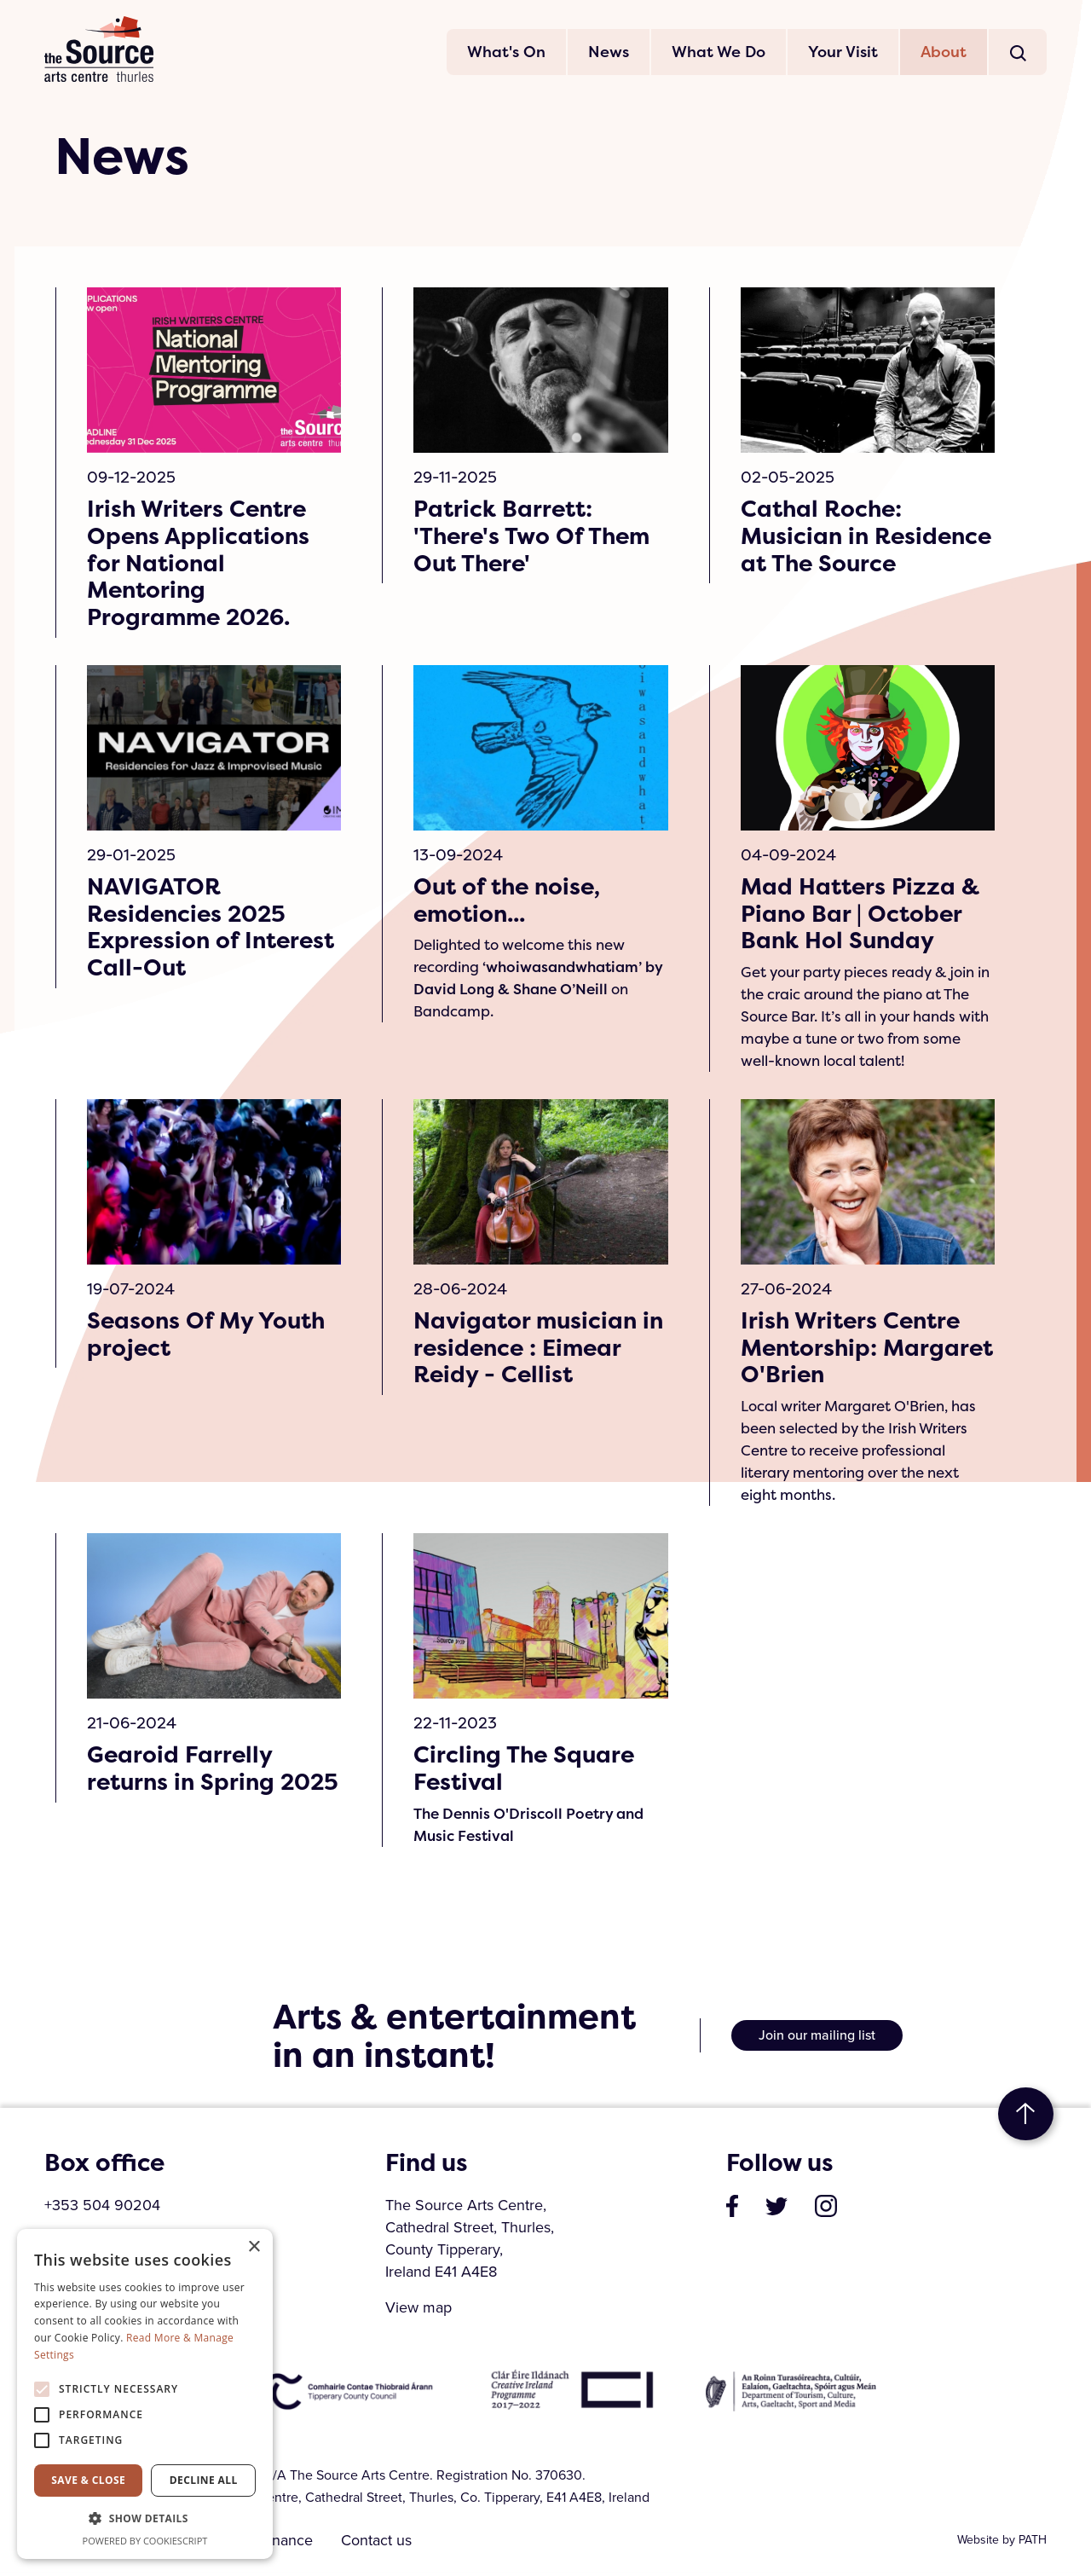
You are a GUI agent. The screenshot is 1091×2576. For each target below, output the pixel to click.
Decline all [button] (204, 2480)
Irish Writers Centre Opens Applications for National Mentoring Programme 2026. (199, 565)
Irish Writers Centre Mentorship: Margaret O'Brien (852, 1351)
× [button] (253, 2247)
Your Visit (843, 53)
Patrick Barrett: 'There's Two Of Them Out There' (534, 538)
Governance (275, 2544)
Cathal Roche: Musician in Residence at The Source (840, 551)
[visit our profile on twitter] (776, 2209)
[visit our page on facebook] (732, 2209)
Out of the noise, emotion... (508, 903)
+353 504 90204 (102, 2209)
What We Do (718, 53)
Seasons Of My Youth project (207, 1338)
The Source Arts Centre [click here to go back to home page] (99, 50)
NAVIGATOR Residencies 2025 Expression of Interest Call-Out (212, 930)
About (944, 53)
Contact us (383, 2544)
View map (418, 2312)
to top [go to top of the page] (1025, 2118)
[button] (145, 2519)
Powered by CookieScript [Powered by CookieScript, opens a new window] (145, 2540)
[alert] (145, 2394)
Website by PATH (1002, 2544)
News (608, 53)
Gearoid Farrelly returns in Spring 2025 (183, 1786)
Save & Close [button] (88, 2480)
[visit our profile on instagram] (826, 2209)
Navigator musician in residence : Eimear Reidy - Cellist (540, 1351)
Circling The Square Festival (525, 1772)
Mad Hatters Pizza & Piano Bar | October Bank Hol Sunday (860, 917)
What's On (506, 53)
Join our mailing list (817, 2039)
